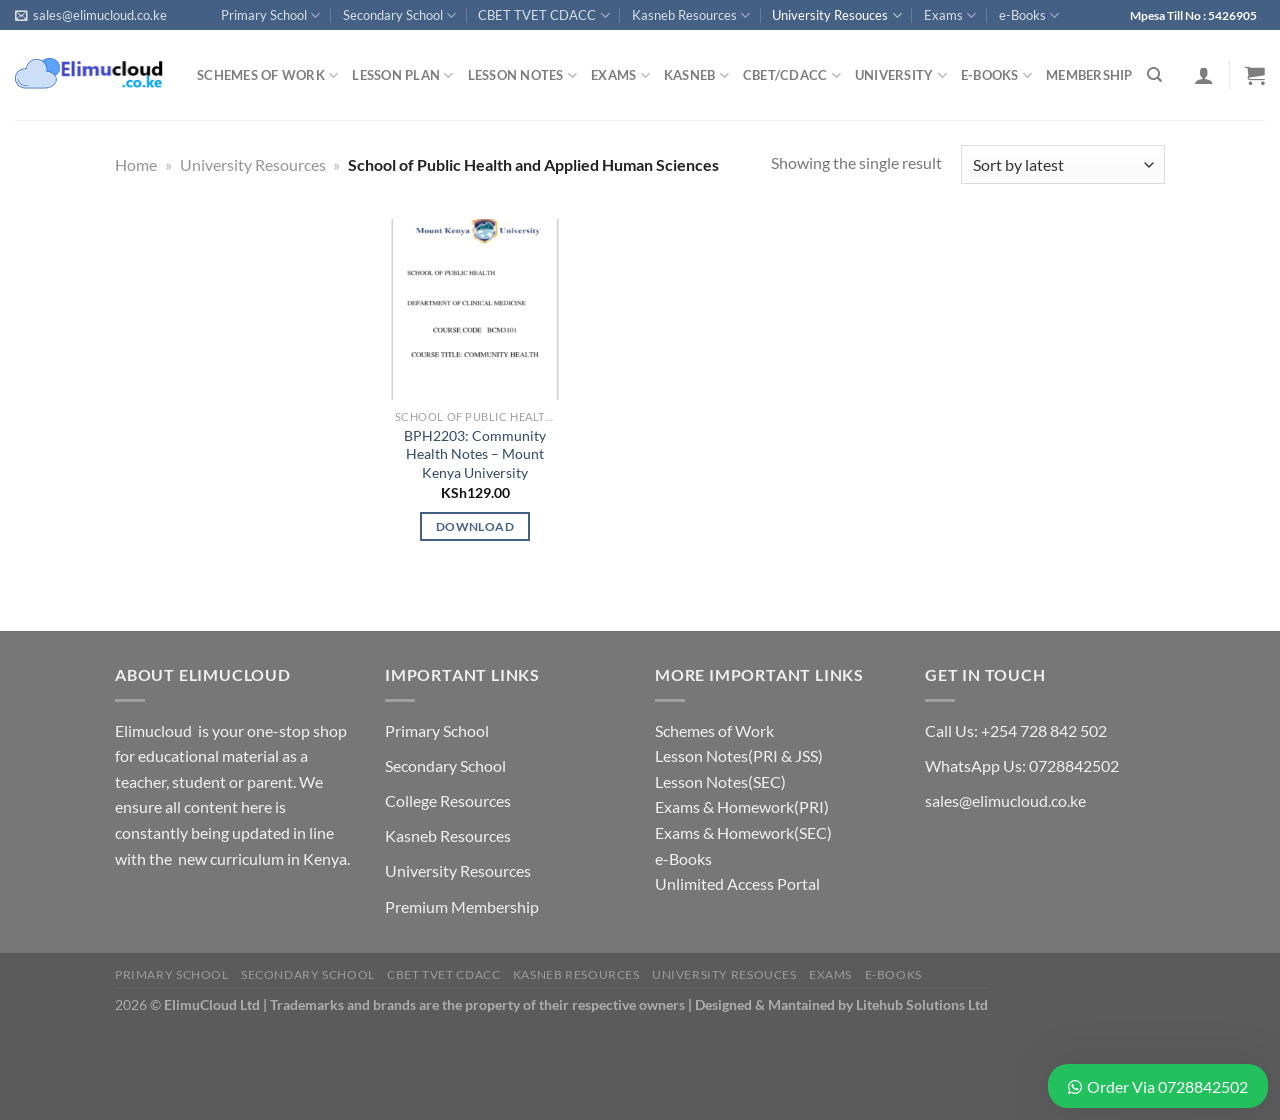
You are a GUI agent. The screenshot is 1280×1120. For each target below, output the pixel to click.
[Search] (1154, 75)
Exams (950, 15)
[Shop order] (1063, 164)
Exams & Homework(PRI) (742, 806)
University (901, 75)
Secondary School (399, 15)
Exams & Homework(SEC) (743, 832)
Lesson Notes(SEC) (720, 781)
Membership (1089, 75)
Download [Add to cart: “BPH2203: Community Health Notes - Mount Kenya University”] (475, 526)
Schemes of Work (267, 75)
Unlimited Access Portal (737, 883)
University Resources (253, 164)
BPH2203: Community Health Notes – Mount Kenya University (475, 454)
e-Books (1029, 15)
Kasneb (696, 75)
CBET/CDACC (792, 75)
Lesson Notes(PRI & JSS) (739, 755)
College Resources (448, 800)
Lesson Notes (523, 75)
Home (136, 164)
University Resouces (836, 15)
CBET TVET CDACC (543, 15)
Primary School (270, 15)
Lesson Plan (402, 75)
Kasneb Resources (691, 15)
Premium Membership (462, 906)
